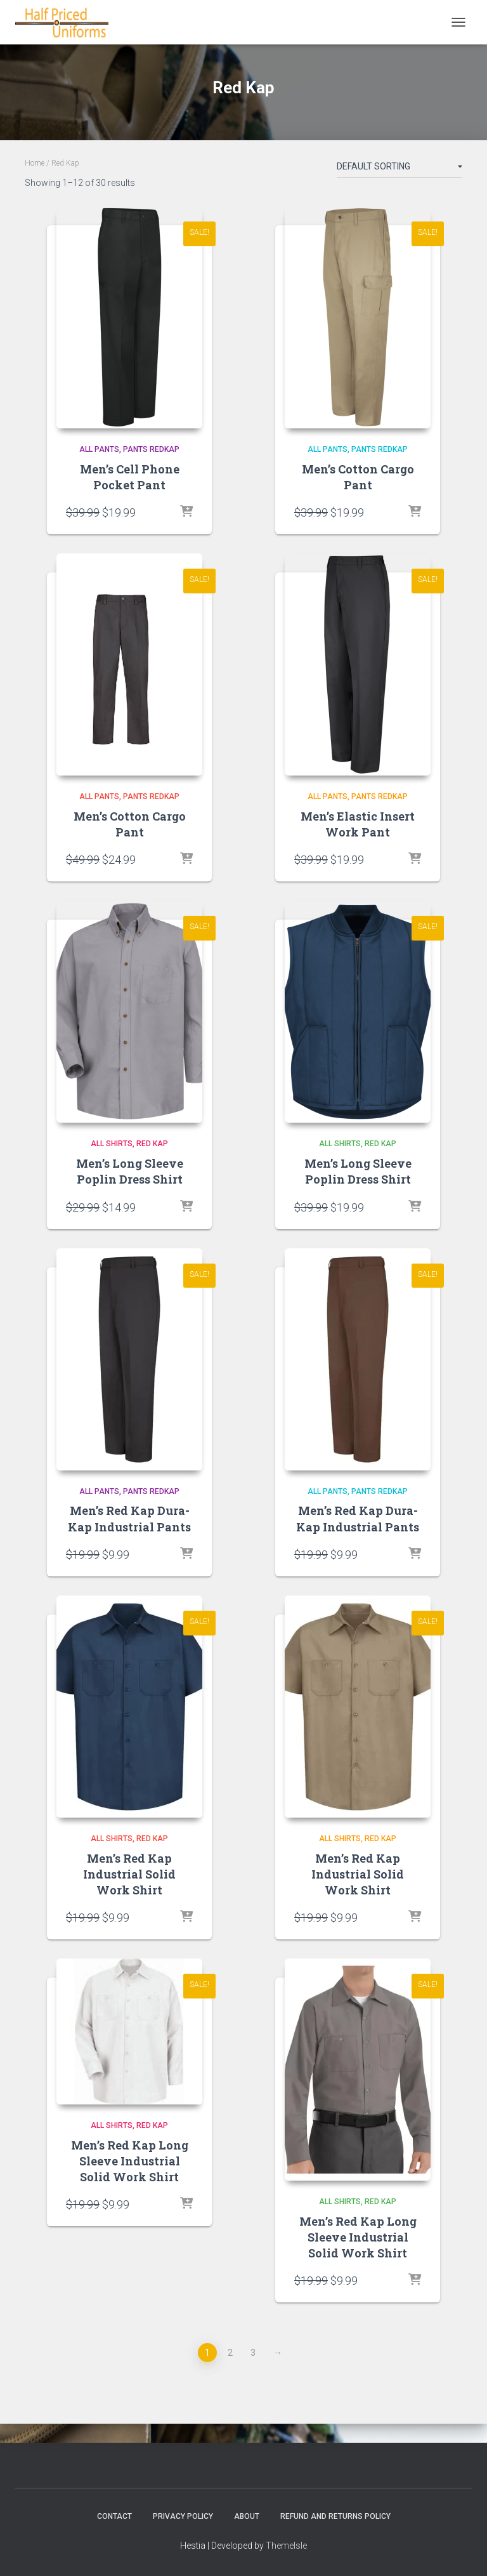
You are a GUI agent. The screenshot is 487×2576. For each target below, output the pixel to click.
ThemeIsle (286, 2545)
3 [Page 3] (253, 2353)
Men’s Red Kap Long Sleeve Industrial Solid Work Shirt (129, 2160)
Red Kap (152, 1143)
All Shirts (112, 1143)
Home (34, 163)
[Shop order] (399, 168)
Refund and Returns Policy (335, 2516)
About (246, 2516)
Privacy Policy (183, 2516)
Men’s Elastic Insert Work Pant (358, 824)
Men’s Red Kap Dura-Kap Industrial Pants (129, 1518)
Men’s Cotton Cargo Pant (358, 476)
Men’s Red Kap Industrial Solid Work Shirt (129, 1874)
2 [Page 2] (230, 2353)
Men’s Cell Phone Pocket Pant (129, 476)
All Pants (99, 449)
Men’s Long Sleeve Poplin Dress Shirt (129, 1171)
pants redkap (151, 449)
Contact (114, 2516)
